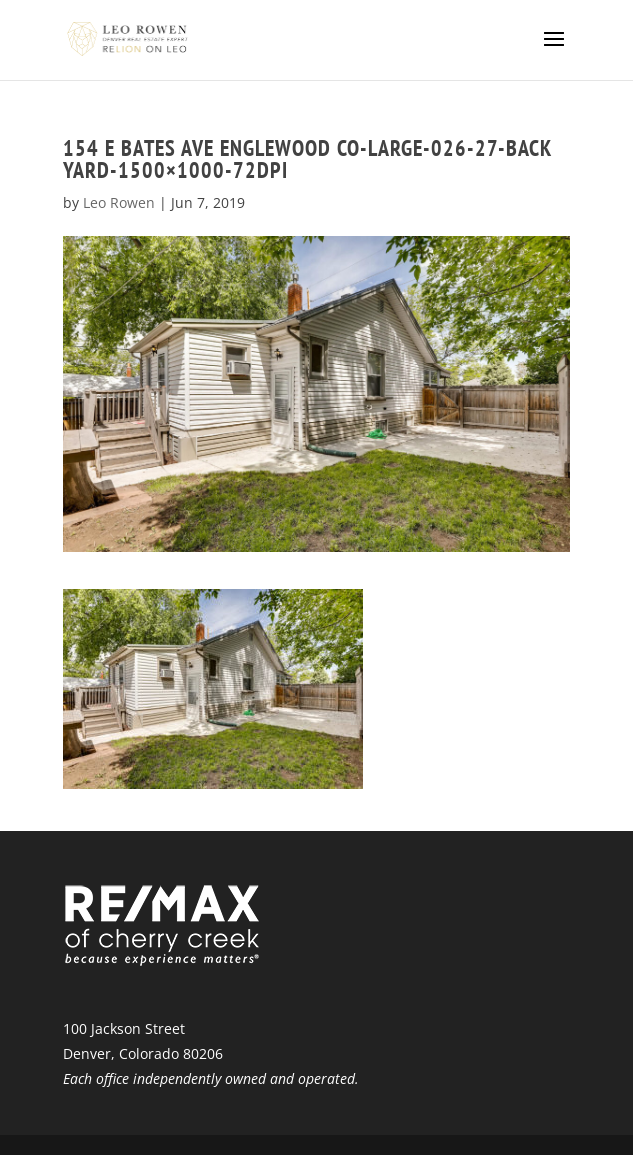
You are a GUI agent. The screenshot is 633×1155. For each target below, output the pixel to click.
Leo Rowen (119, 202)
